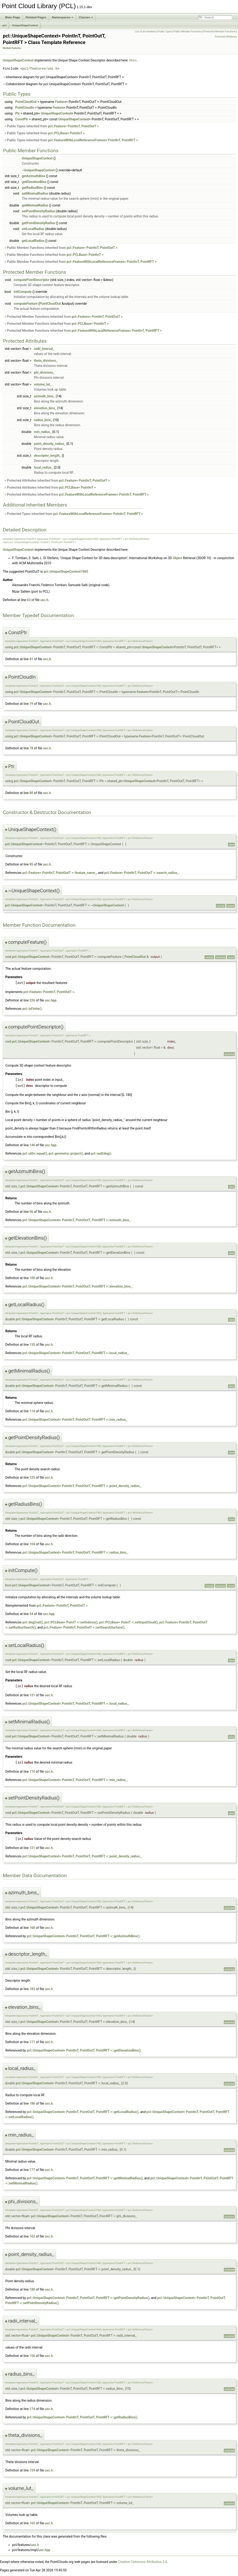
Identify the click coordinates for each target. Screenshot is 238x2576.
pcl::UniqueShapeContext (32, 647)
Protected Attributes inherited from (57, 480)
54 (31, 1614)
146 (32, 1145)
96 (31, 1212)
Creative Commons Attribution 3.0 (142, 2562)
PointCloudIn (24, 107)
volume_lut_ (42, 384)
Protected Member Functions (220, 31)
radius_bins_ (43, 420)
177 (32, 2170)
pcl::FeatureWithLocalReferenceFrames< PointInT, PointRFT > (93, 140)
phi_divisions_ (44, 372)
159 (32, 2470)
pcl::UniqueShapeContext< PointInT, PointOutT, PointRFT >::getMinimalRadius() (85, 2178)
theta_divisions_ (45, 360)
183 (32, 1989)
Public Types (165, 31)
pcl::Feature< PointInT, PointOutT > (73, 126)
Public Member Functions (188, 31)
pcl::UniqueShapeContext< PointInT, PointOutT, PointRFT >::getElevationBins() (84, 2050)
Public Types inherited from (51, 126)
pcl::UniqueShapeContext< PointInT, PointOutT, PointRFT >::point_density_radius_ (81, 1486)
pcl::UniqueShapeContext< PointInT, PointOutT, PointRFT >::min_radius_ (74, 1419)
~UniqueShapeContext (38, 170)
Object (177, 558)
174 (32, 2409)
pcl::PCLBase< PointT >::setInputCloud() (128, 1622)
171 (32, 2042)
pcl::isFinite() (32, 1009)
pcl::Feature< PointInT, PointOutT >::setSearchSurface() (84, 1627)
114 (32, 1411)
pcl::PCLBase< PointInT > (66, 133)
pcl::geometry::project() (66, 1153)
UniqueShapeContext (25, 25)
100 (32, 1278)
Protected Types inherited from (73, 514)
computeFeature (26, 303)
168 (32, 1928)
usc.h (44, 600)
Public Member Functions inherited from (60, 248)
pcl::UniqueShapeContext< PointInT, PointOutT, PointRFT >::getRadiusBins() (82, 2417)
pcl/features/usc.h (39, 68)
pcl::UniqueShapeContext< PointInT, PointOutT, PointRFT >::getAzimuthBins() (83, 1936)
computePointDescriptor (32, 280)
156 (32, 2356)
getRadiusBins (32, 187)
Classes (86, 17)
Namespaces (62, 17)
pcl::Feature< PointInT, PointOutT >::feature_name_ (59, 873)
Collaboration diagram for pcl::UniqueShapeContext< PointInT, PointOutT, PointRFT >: (65, 84)
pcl (4, 25)
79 (31, 704)
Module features (12, 48)
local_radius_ (43, 467)
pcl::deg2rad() (32, 1622)
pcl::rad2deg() (101, 1153)
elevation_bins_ (45, 408)
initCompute (23, 292)
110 (32, 1771)
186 (32, 2103)
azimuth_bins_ (44, 396)
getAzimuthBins (33, 176)
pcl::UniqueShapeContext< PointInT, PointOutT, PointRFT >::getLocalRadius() (83, 2112)
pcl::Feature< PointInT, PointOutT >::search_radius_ (141, 873)
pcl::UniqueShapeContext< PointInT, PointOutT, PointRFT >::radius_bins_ (75, 1552)
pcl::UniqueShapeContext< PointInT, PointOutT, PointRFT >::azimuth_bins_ (76, 1220)
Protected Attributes (226, 36)
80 (31, 793)
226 (32, 1000)
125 (32, 1477)
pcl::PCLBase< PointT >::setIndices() (71, 1622)
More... (134, 60)
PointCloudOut (25, 102)
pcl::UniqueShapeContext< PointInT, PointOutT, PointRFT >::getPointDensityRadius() (88, 2298)
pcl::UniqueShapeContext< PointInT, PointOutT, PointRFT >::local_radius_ (75, 1353)
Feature (60, 102)
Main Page (12, 17)
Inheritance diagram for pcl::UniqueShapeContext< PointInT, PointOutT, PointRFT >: (63, 77)
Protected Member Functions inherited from (63, 316)
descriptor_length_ (47, 455)
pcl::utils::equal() (34, 1153)
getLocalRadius (33, 241)
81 (31, 659)
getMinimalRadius (35, 205)
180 (32, 2289)
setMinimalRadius (35, 193)
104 (32, 1544)
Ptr (17, 113)
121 (32, 1848)
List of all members (145, 31)
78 (31, 748)
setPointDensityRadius (38, 211)
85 (31, 864)
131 (32, 1695)
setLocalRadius (33, 229)
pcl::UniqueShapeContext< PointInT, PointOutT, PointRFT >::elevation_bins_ (77, 1286)
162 (32, 2236)
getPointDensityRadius (38, 223)
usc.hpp (50, 1000)
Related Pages (36, 17)
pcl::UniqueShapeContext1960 (66, 571)
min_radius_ (42, 432)
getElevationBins (34, 182)
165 (32, 2523)
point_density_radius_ (50, 444)
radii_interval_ (44, 349)
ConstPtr (21, 119)
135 (32, 1344)
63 (29, 600)
